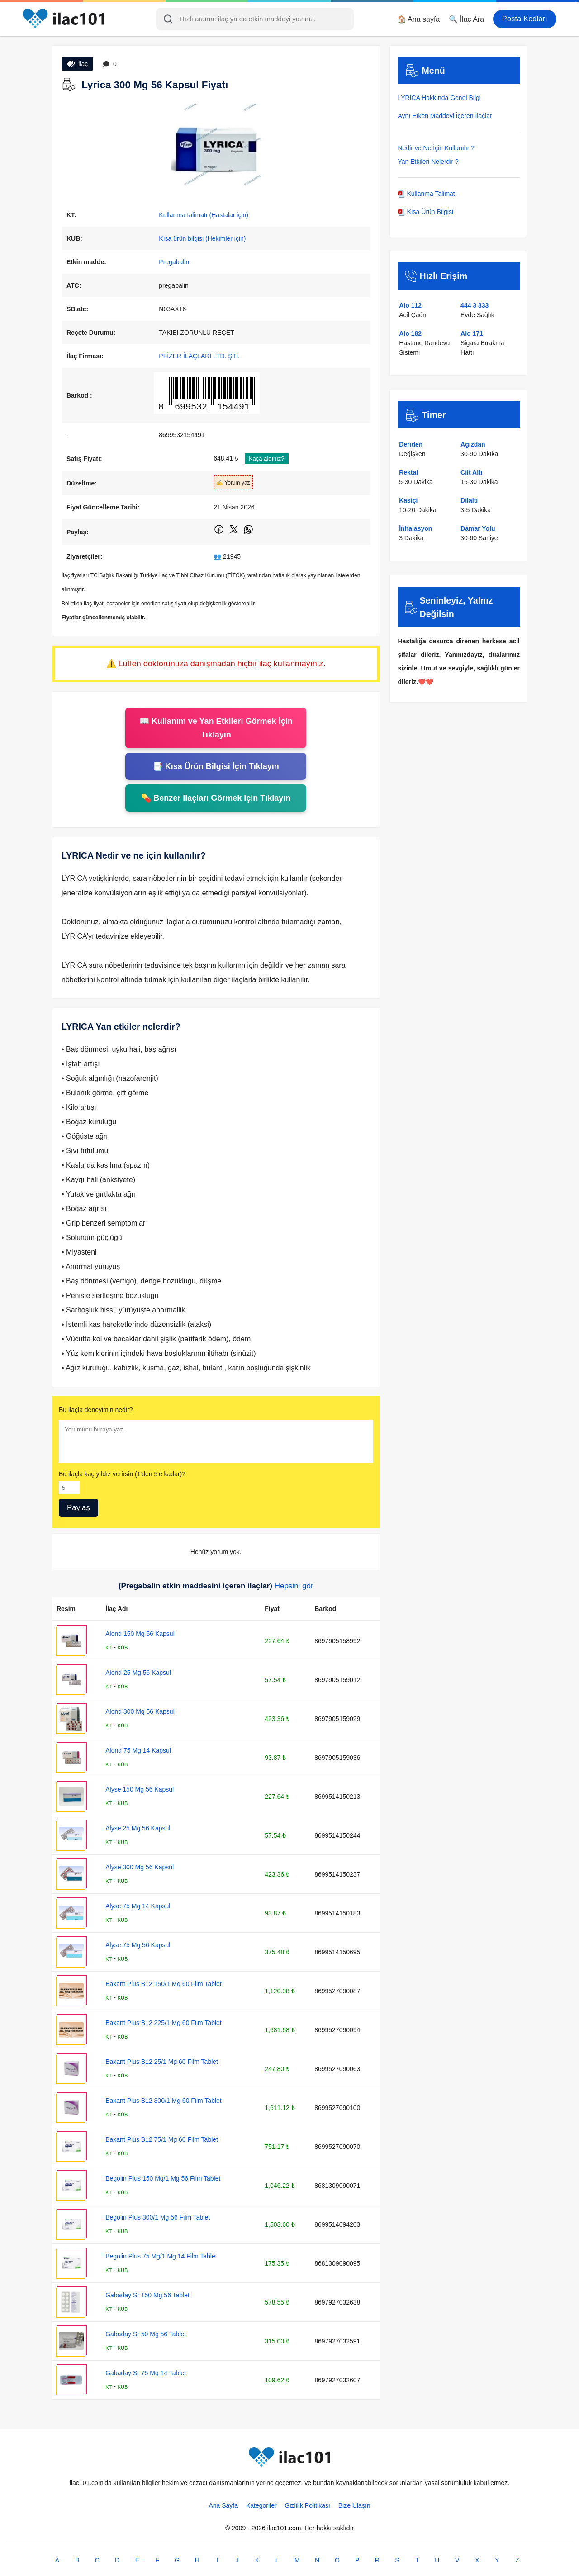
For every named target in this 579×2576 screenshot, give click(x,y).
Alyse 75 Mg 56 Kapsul (137, 1945)
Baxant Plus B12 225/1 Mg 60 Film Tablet (163, 2022)
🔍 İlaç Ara (466, 19)
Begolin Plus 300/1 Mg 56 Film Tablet (157, 2217)
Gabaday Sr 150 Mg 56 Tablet (147, 2295)
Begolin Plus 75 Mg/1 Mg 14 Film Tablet (161, 2256)
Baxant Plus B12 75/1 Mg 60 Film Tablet (161, 2139)
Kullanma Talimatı (427, 193)
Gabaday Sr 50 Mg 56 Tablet (145, 2334)
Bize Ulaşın (354, 2505)
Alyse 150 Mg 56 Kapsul (139, 1789)
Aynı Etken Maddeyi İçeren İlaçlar (445, 115)
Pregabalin (174, 262)
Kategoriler (261, 2505)
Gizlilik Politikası (307, 2505)
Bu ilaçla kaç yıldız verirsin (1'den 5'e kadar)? (122, 1474)
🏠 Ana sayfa (418, 19)
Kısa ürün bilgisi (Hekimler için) (202, 238)
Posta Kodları (524, 19)
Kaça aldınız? (267, 458)
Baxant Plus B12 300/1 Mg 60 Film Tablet (163, 2100)
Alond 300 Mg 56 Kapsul (140, 1711)
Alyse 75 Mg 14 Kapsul (137, 1906)
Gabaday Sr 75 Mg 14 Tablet (145, 2372)
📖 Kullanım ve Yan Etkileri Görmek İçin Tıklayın (216, 728)
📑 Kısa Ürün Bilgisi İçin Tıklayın (216, 766)
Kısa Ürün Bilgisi (426, 211)
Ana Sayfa (223, 2505)
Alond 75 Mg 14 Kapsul (138, 1750)
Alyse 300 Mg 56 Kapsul (139, 1867)
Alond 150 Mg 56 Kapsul (140, 1633)
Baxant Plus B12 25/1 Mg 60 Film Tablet (161, 2061)
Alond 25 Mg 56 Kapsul (138, 1672)
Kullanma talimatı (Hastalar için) (203, 215)
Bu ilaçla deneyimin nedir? (96, 1409)
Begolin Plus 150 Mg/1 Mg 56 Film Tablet (162, 2178)
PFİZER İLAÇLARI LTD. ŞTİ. (199, 356)
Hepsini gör (294, 1586)
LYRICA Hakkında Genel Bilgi (439, 97)
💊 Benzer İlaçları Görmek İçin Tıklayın (215, 798)
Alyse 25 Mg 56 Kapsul (137, 1828)
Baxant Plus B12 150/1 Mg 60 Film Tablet (163, 1983)
